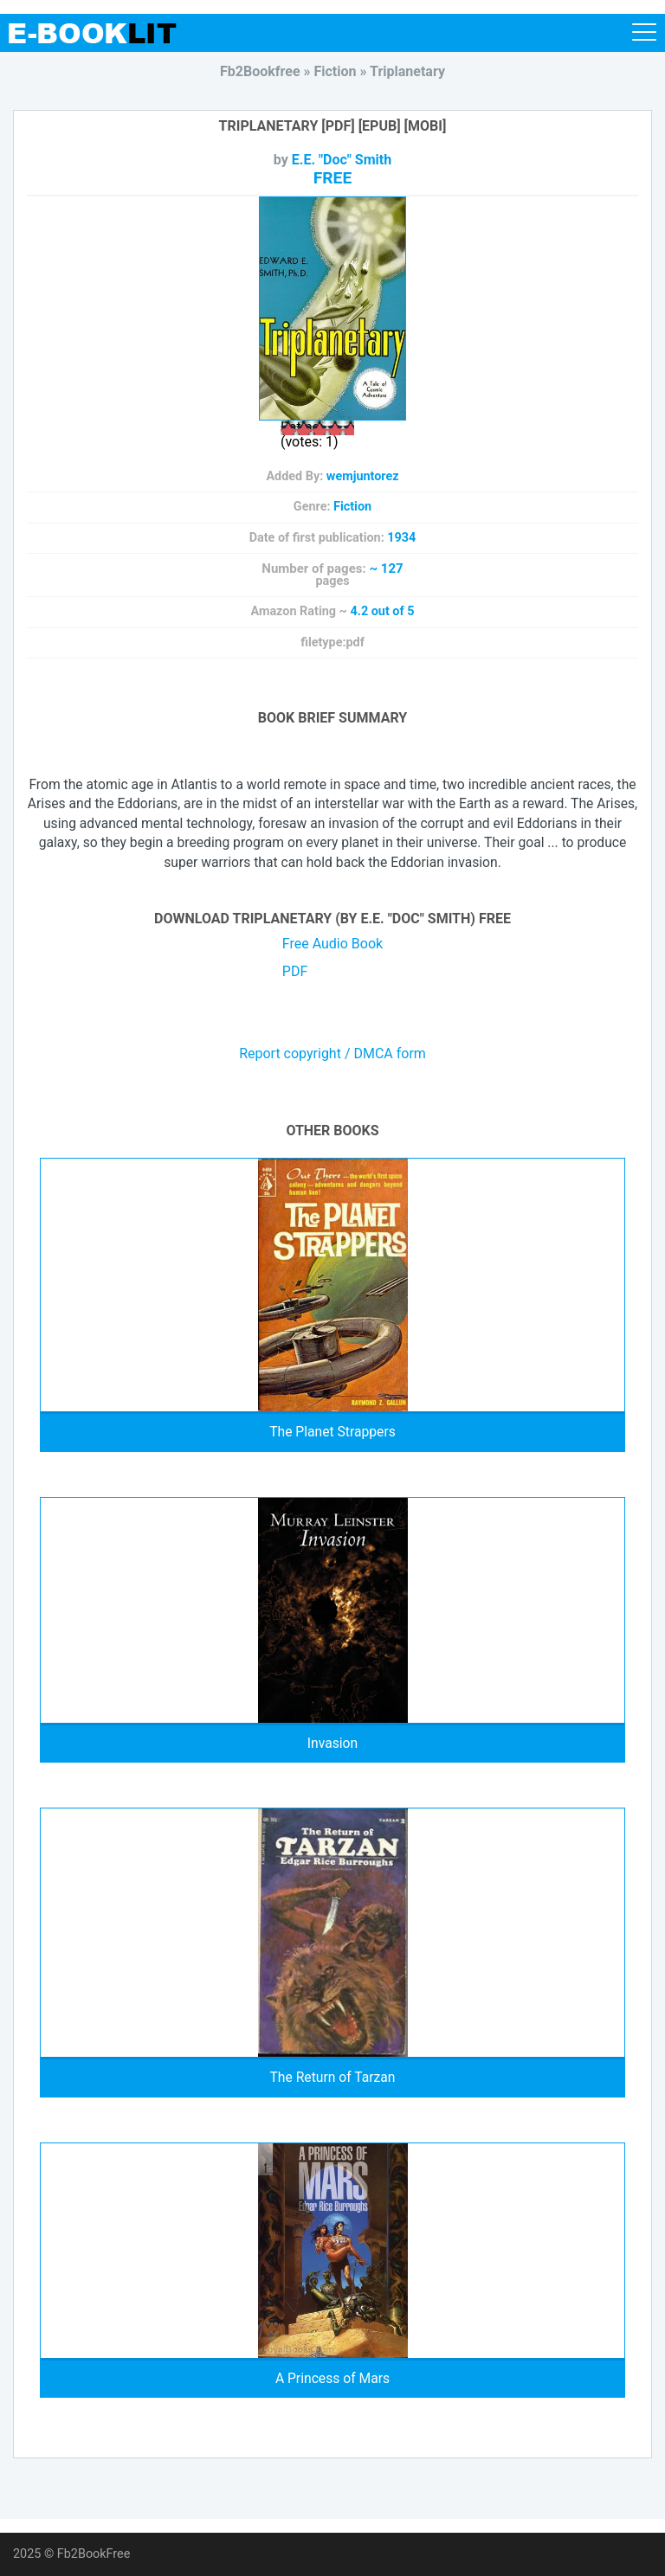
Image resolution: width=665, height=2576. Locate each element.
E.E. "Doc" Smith (341, 159)
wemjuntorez (362, 476)
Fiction (352, 506)
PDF (294, 971)
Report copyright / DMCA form (332, 1054)
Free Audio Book (332, 943)
